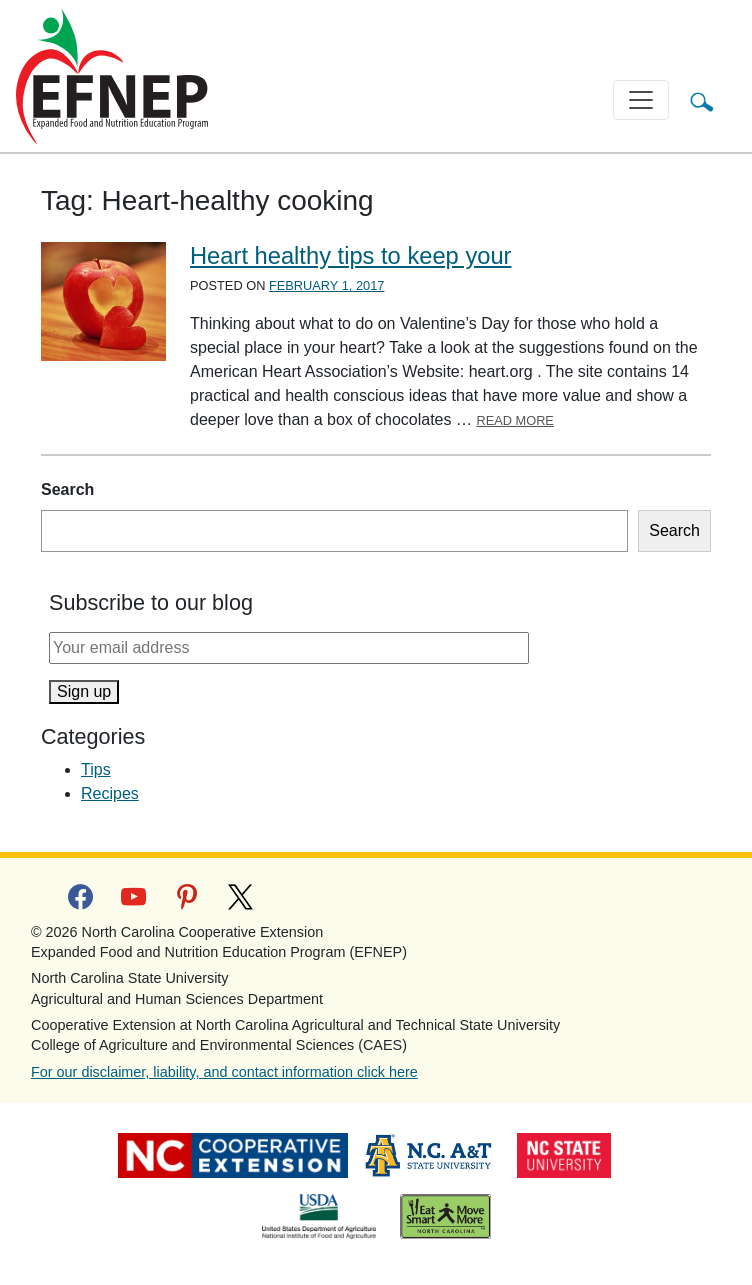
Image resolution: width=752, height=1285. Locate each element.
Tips (96, 769)
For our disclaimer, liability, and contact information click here (224, 1072)
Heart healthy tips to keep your (351, 256)
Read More (515, 420)
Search (67, 489)
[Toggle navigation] (641, 100)
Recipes (110, 793)
